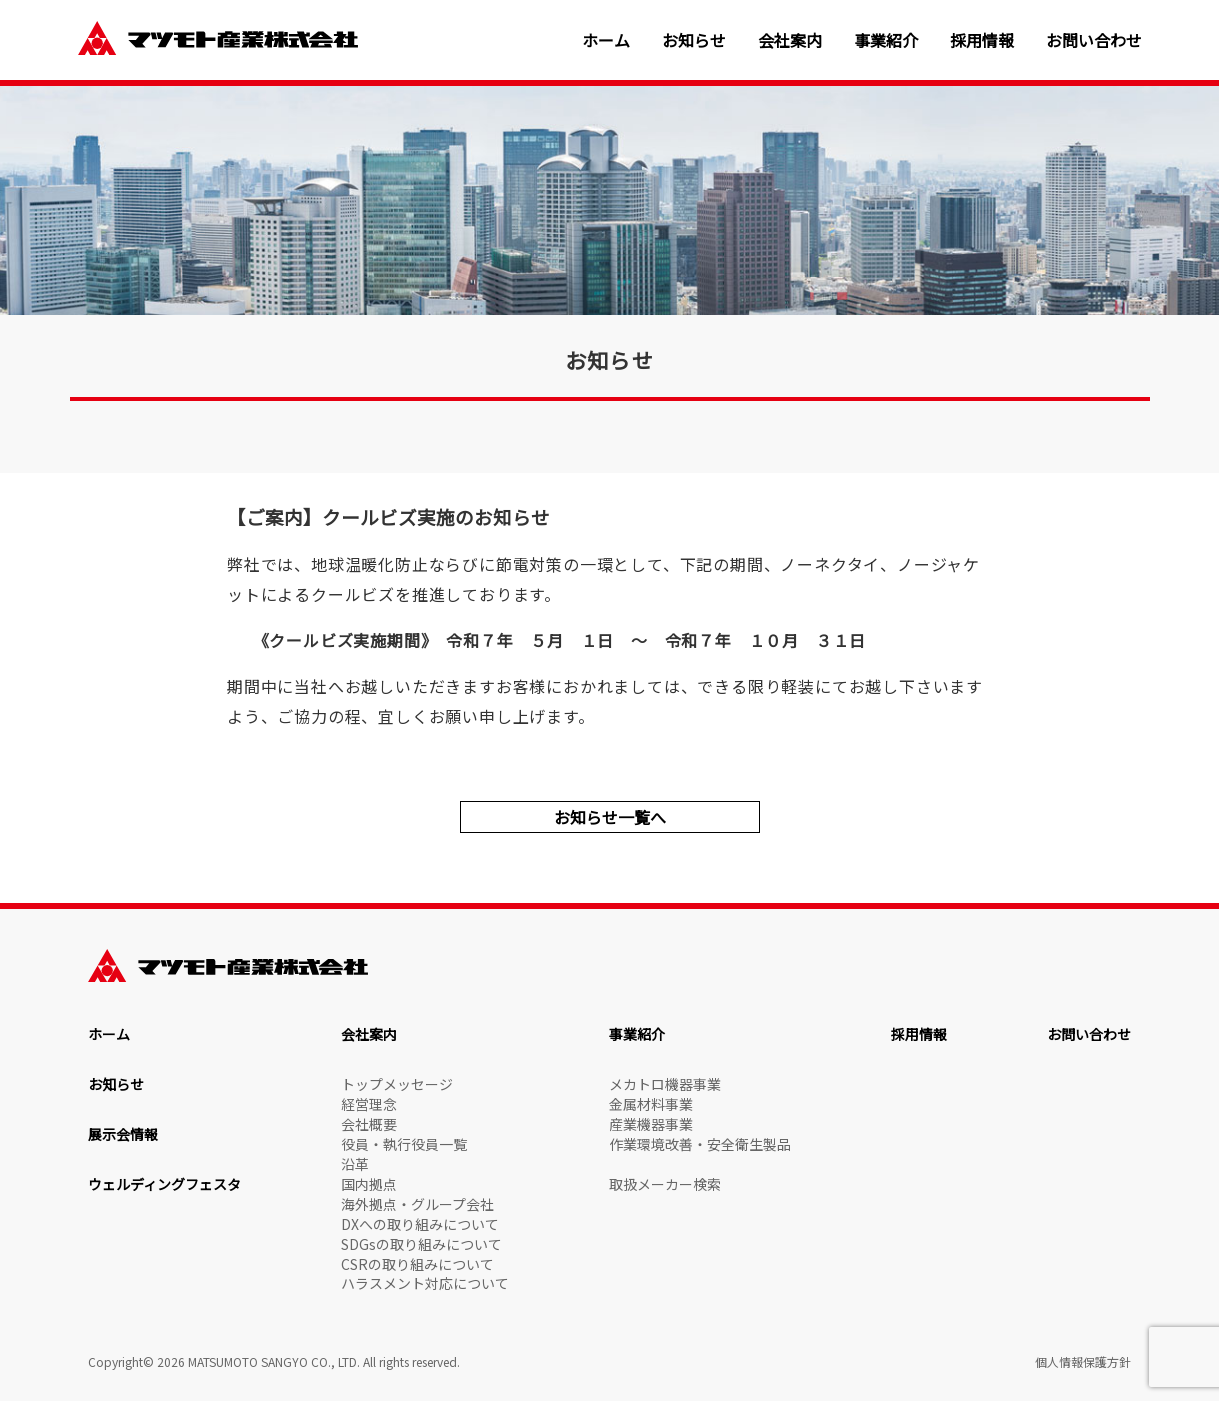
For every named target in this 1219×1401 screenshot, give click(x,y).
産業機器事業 (651, 1124)
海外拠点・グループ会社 (417, 1204)
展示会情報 (123, 1134)
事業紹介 (886, 40)
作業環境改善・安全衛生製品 (700, 1144)
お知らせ (694, 40)
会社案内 (790, 40)
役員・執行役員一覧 (404, 1144)
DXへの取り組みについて (420, 1224)
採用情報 (982, 40)
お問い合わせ (1094, 40)
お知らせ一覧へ (610, 817)
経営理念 (369, 1104)
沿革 (355, 1164)
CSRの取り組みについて (417, 1264)
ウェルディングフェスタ (164, 1184)
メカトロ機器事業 (665, 1084)
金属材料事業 (651, 1104)
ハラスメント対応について (425, 1283)
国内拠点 (369, 1184)
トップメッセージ (397, 1084)
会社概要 (369, 1124)
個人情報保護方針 (1083, 1361)
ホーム (606, 40)
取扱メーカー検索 (665, 1184)
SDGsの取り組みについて (421, 1244)
